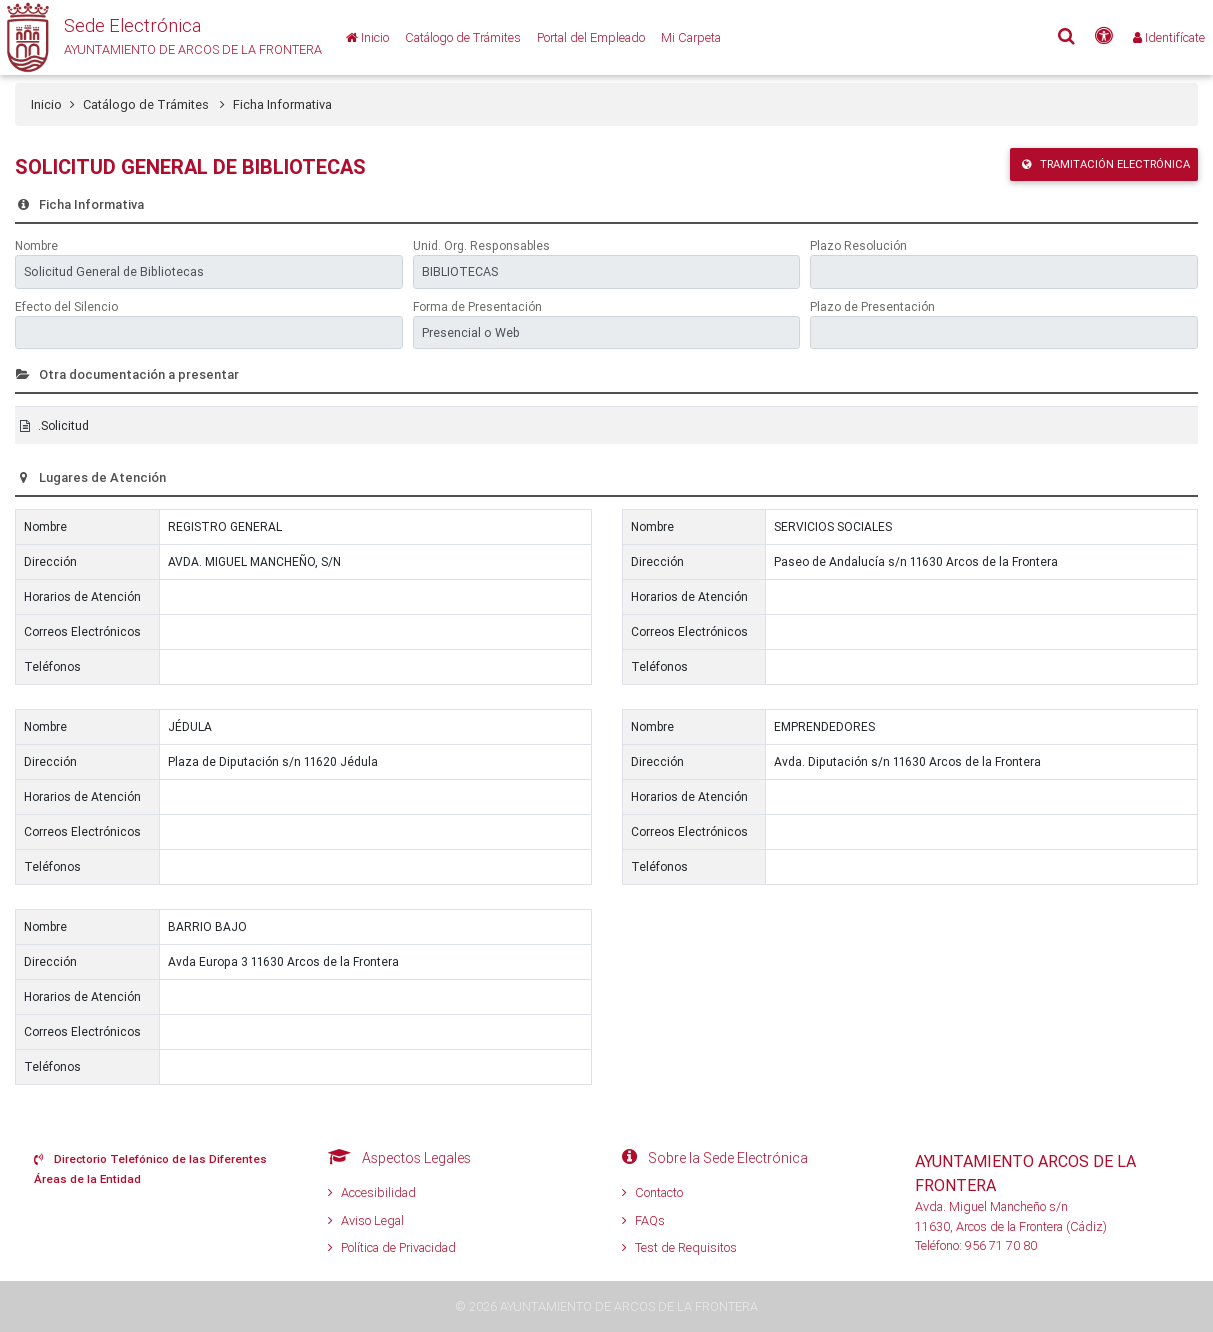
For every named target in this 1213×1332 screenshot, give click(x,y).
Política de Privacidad (392, 1247)
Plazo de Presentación (872, 306)
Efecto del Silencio (66, 306)
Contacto (652, 1192)
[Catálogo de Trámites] (463, 37)
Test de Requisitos (679, 1247)
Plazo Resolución (858, 245)
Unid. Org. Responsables (481, 245)
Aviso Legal (366, 1220)
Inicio (46, 104)
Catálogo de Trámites (154, 104)
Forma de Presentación (477, 306)
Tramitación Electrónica (1106, 164)
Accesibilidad (372, 1192)
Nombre (36, 245)
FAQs (643, 1220)
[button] (161, 37)
